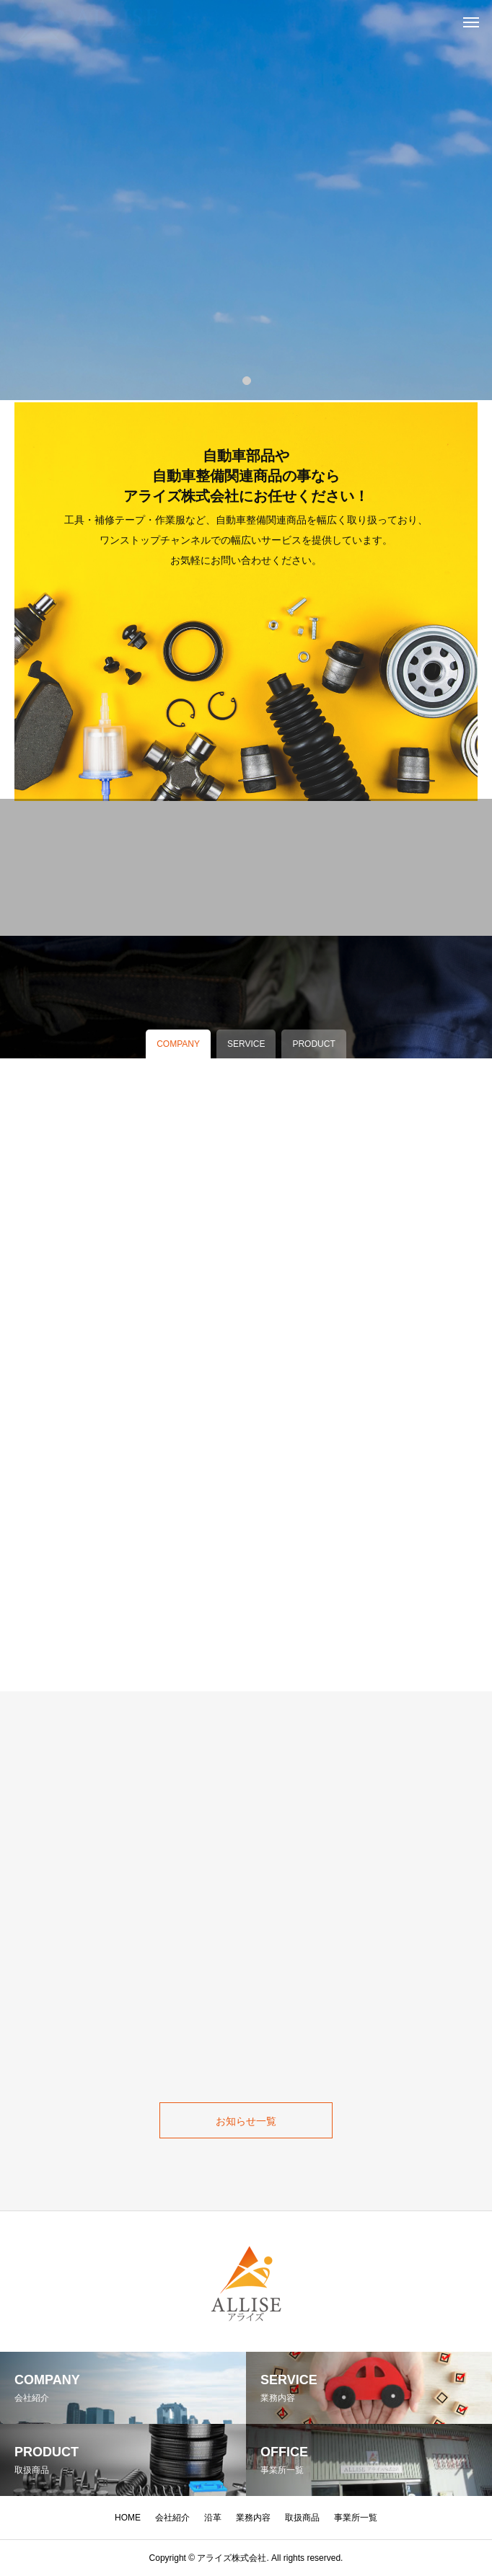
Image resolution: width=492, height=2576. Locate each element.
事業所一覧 (355, 2518)
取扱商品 (302, 2518)
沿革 (212, 2518)
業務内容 (253, 2518)
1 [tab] (247, 380)
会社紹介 (172, 2518)
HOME (128, 2518)
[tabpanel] (246, 200)
